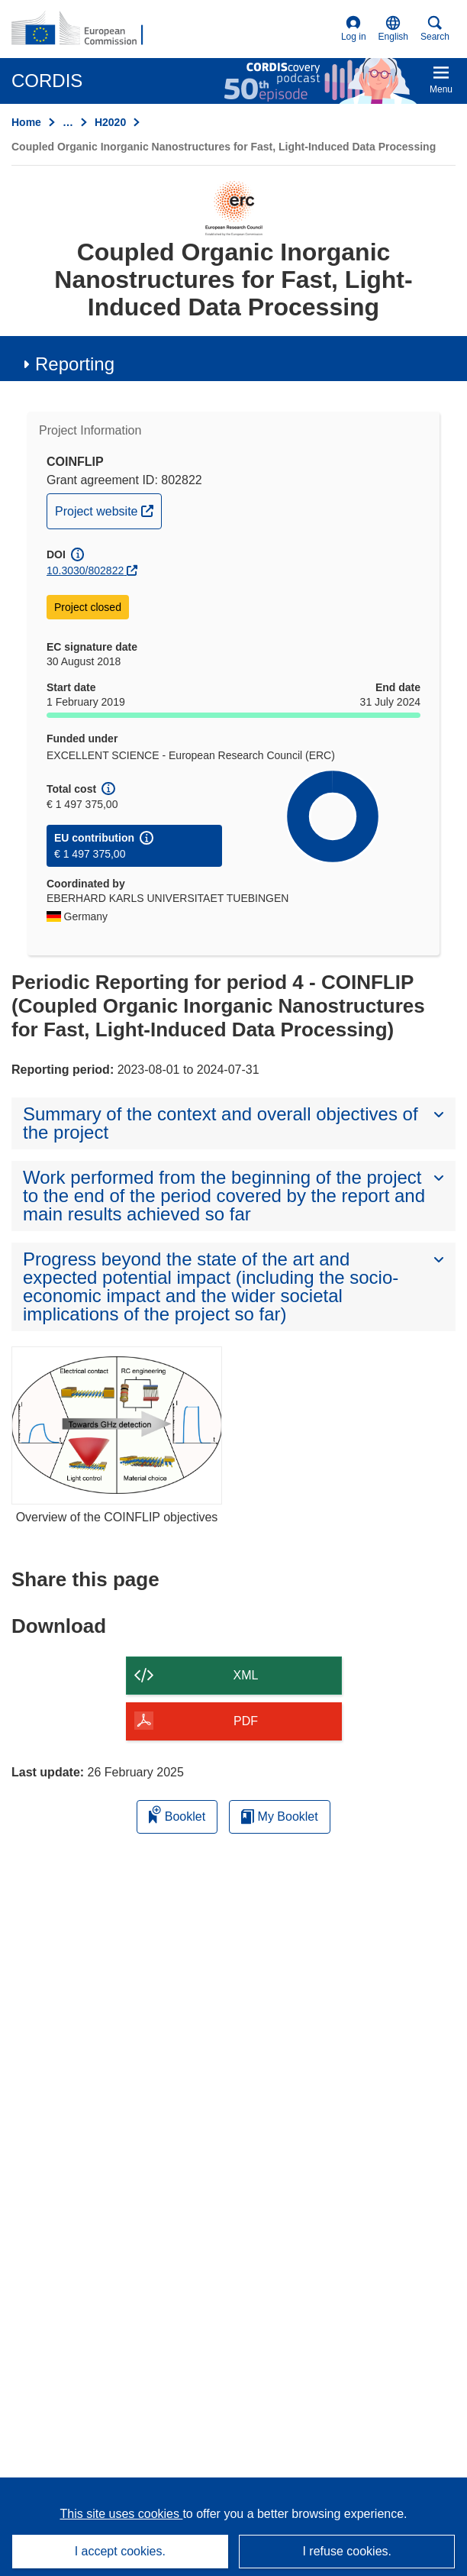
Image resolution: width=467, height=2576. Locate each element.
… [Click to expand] (68, 122)
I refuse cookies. (346, 2551)
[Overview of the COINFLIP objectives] (116, 1425)
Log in (353, 28)
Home (26, 122)
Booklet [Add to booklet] (177, 1814)
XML (246, 1675)
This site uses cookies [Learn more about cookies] (121, 2513)
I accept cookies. (120, 2551)
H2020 (110, 122)
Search (434, 28)
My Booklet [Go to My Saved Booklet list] (279, 1816)
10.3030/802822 (85, 570)
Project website (108, 509)
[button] (393, 29)
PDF (246, 1721)
